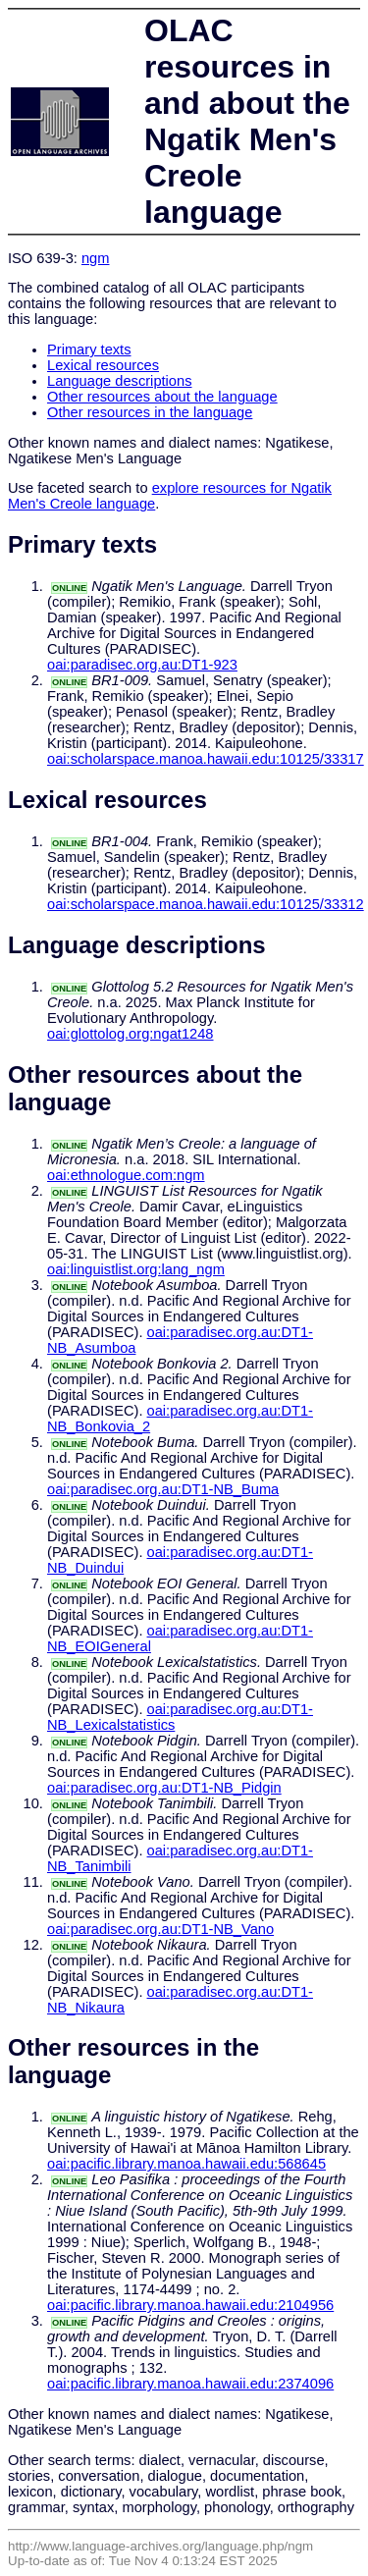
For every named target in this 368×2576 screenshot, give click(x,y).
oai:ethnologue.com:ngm (126, 1175)
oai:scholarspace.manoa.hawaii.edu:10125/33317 (205, 759)
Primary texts (89, 349)
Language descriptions (119, 381)
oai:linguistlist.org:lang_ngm (136, 1269)
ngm (95, 258)
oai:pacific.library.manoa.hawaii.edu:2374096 (190, 2383)
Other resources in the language (149, 412)
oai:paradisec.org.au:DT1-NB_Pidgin (164, 1788)
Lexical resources (103, 365)
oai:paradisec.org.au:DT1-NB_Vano (160, 1929)
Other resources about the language (162, 396)
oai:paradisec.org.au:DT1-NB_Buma (163, 1489)
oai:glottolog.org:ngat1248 (130, 1034)
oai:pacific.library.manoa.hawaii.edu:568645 (186, 2164)
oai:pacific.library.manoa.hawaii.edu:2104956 (190, 2305)
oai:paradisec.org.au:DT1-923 (142, 664)
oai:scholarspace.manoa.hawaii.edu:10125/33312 (205, 904)
